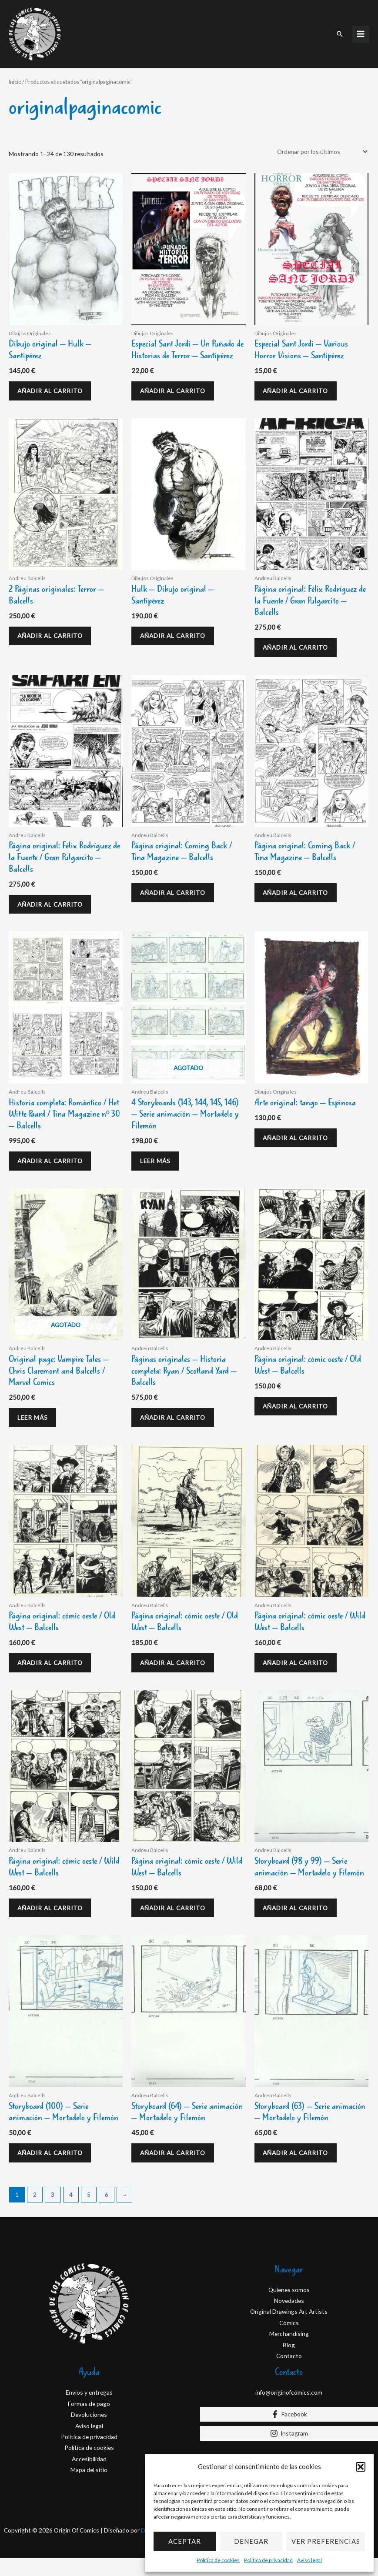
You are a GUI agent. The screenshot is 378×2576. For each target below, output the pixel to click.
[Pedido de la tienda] (320, 141)
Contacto (289, 2374)
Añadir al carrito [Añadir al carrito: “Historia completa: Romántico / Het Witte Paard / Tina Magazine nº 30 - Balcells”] (53, 1163)
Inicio (15, 71)
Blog (289, 2362)
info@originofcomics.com (288, 2410)
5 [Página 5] (88, 2212)
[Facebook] (289, 2432)
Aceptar (184, 2541)
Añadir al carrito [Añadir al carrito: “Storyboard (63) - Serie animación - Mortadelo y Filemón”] (298, 2169)
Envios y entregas (89, 2410)
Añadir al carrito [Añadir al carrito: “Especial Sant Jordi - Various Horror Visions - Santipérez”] (298, 382)
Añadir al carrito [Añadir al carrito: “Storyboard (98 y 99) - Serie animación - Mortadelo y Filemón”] (298, 1920)
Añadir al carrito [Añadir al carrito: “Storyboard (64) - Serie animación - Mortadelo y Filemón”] (175, 2169)
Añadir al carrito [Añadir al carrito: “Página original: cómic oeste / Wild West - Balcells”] (298, 1671)
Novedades (289, 2318)
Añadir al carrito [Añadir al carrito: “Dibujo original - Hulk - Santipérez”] (53, 382)
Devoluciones (89, 2432)
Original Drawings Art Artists (289, 2329)
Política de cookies (218, 2560)
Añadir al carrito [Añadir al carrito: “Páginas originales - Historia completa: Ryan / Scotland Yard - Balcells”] (175, 1423)
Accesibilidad (89, 2477)
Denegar (251, 2541)
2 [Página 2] (35, 2212)
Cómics (289, 2341)
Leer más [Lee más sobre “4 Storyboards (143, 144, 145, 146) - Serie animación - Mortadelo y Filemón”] (158, 1163)
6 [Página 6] (106, 2212)
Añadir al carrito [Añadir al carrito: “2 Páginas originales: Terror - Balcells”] (53, 630)
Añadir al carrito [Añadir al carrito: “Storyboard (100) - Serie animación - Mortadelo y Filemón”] (53, 2169)
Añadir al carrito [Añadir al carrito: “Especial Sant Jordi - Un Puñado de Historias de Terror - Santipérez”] (175, 382)
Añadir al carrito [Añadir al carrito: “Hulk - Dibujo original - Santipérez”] (175, 630)
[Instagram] (289, 2451)
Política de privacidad (268, 2560)
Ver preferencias (325, 2541)
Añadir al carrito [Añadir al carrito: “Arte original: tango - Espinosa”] (298, 1139)
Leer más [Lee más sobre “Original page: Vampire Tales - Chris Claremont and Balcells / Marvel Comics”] (35, 1423)
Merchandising (289, 2352)
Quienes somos (289, 2307)
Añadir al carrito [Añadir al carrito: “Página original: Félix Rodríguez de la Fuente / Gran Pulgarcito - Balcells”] (298, 642)
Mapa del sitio (88, 2488)
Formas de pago (89, 2421)
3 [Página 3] (52, 2212)
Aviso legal (309, 2560)
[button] (360, 2467)
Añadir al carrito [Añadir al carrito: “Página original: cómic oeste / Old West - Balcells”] (298, 1411)
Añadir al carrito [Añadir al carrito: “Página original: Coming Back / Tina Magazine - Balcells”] (175, 891)
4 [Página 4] (71, 2212)
